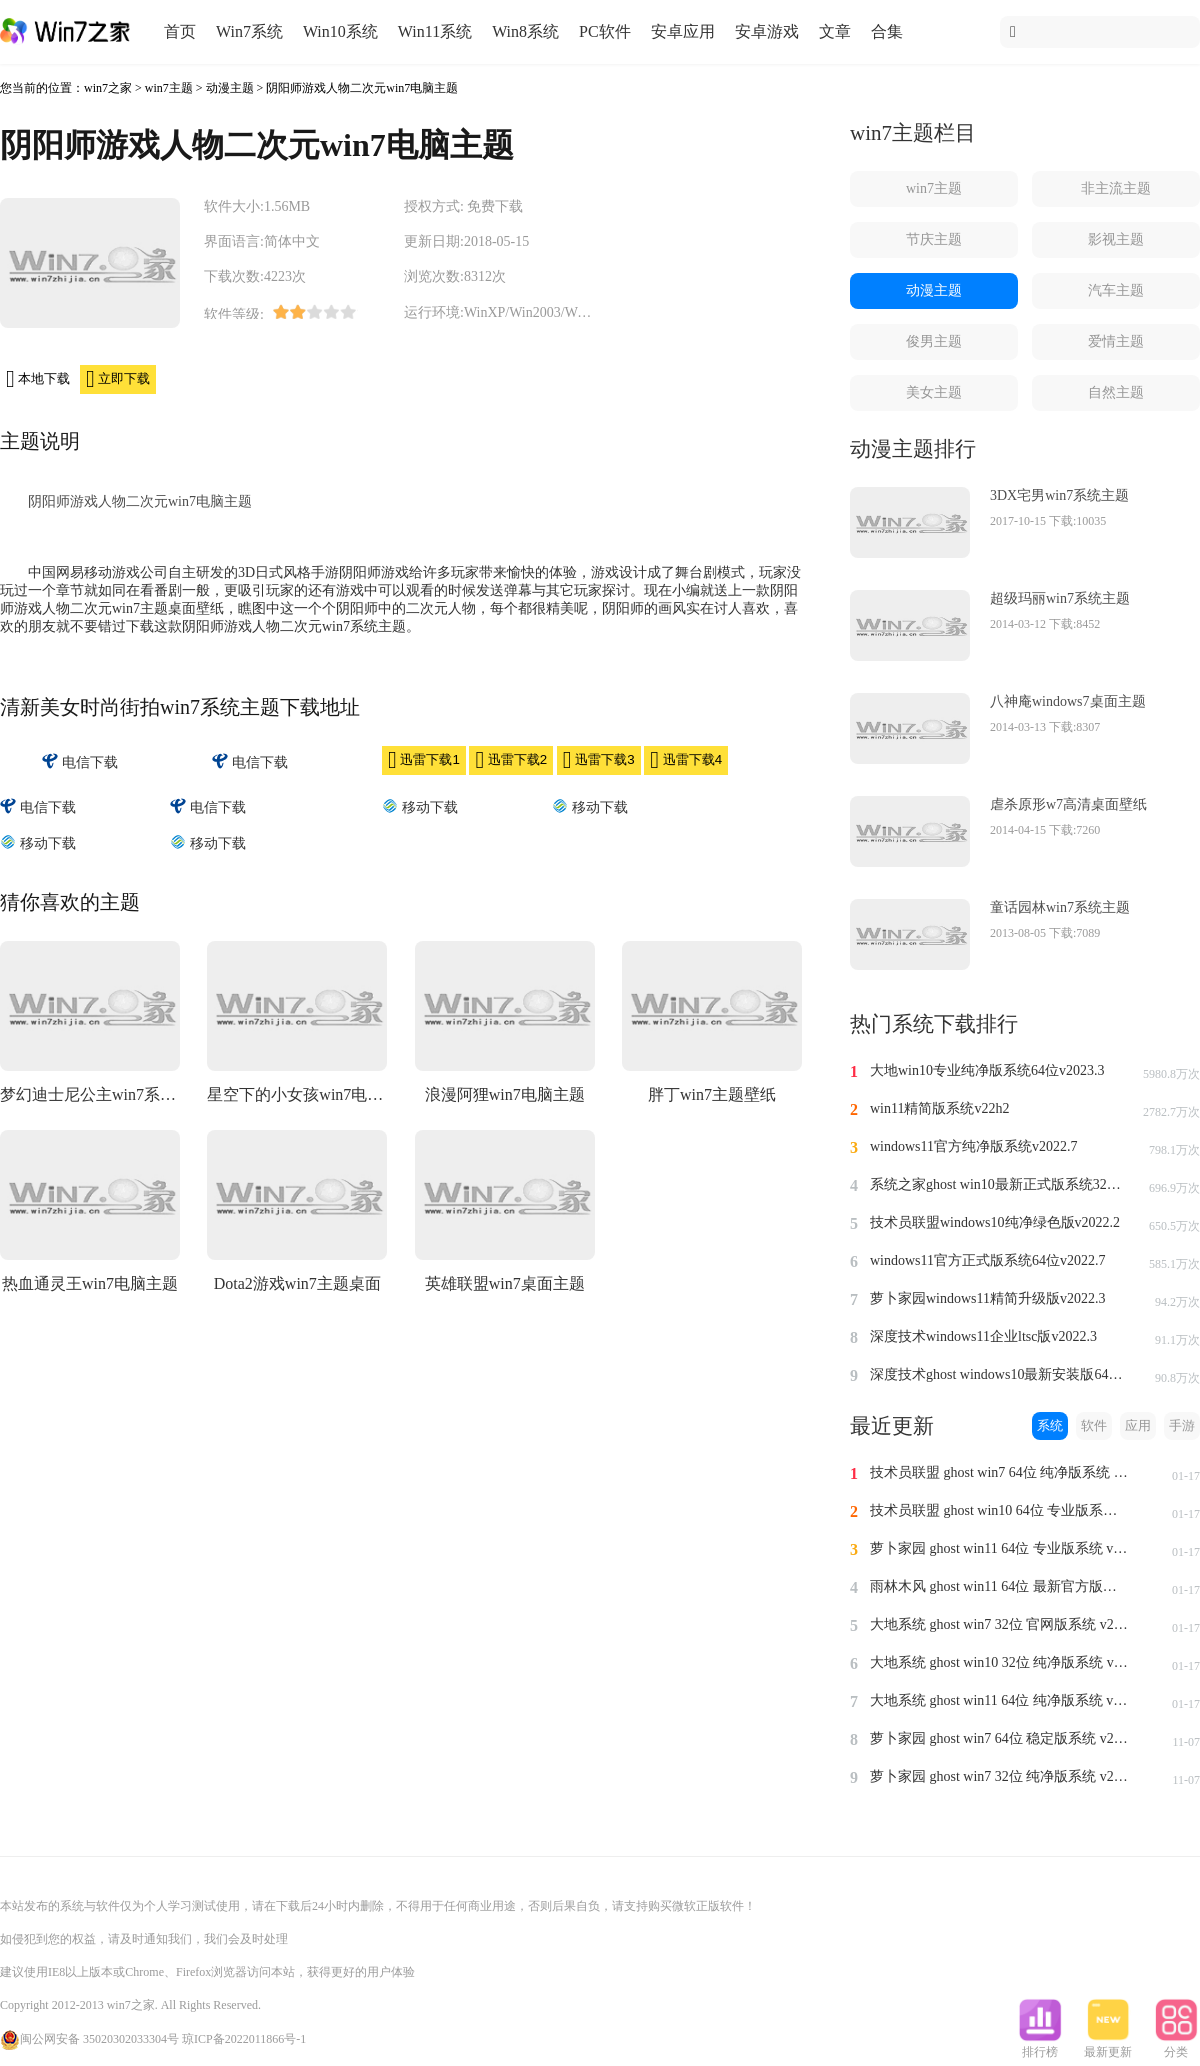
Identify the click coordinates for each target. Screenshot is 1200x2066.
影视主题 (1116, 239)
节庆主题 (934, 239)
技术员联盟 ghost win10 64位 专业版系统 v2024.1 (1000, 1510)
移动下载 (420, 806)
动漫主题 (230, 88)
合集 (887, 31)
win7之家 (108, 88)
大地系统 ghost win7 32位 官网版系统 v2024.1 (1000, 1624)
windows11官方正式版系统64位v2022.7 (988, 1260)
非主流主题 (1116, 188)
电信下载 (80, 761)
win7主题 (169, 88)
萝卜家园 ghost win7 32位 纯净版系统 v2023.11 (1000, 1776)
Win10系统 (340, 31)
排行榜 (1040, 2046)
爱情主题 (1116, 341)
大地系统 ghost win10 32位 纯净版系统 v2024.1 (1000, 1662)
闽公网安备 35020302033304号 (89, 2039)
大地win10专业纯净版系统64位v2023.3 (987, 1070)
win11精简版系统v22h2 (939, 1108)
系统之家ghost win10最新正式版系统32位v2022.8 (1000, 1184)
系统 (1050, 1425)
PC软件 (605, 31)
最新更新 (1108, 2046)
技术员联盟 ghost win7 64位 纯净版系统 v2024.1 (1000, 1472)
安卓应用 (683, 31)
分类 (1176, 2046)
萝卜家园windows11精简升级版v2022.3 (988, 1298)
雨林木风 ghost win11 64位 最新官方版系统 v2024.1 (1000, 1586)
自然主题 (1116, 392)
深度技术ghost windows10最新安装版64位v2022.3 (1000, 1374)
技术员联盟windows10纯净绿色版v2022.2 (995, 1222)
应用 (1138, 1425)
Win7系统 (249, 31)
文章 (835, 31)
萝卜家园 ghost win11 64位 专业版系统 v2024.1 (1000, 1548)
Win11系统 (435, 31)
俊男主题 (934, 341)
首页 (180, 31)
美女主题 (934, 392)
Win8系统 (525, 31)
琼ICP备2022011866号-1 (244, 2039)
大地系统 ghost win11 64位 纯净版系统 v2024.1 (1000, 1700)
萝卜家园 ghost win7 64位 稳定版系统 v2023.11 (1000, 1738)
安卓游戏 (767, 31)
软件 (1094, 1425)
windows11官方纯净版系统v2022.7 (974, 1146)
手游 (1182, 1425)
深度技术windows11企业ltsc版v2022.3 (983, 1336)
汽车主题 (1116, 290)
